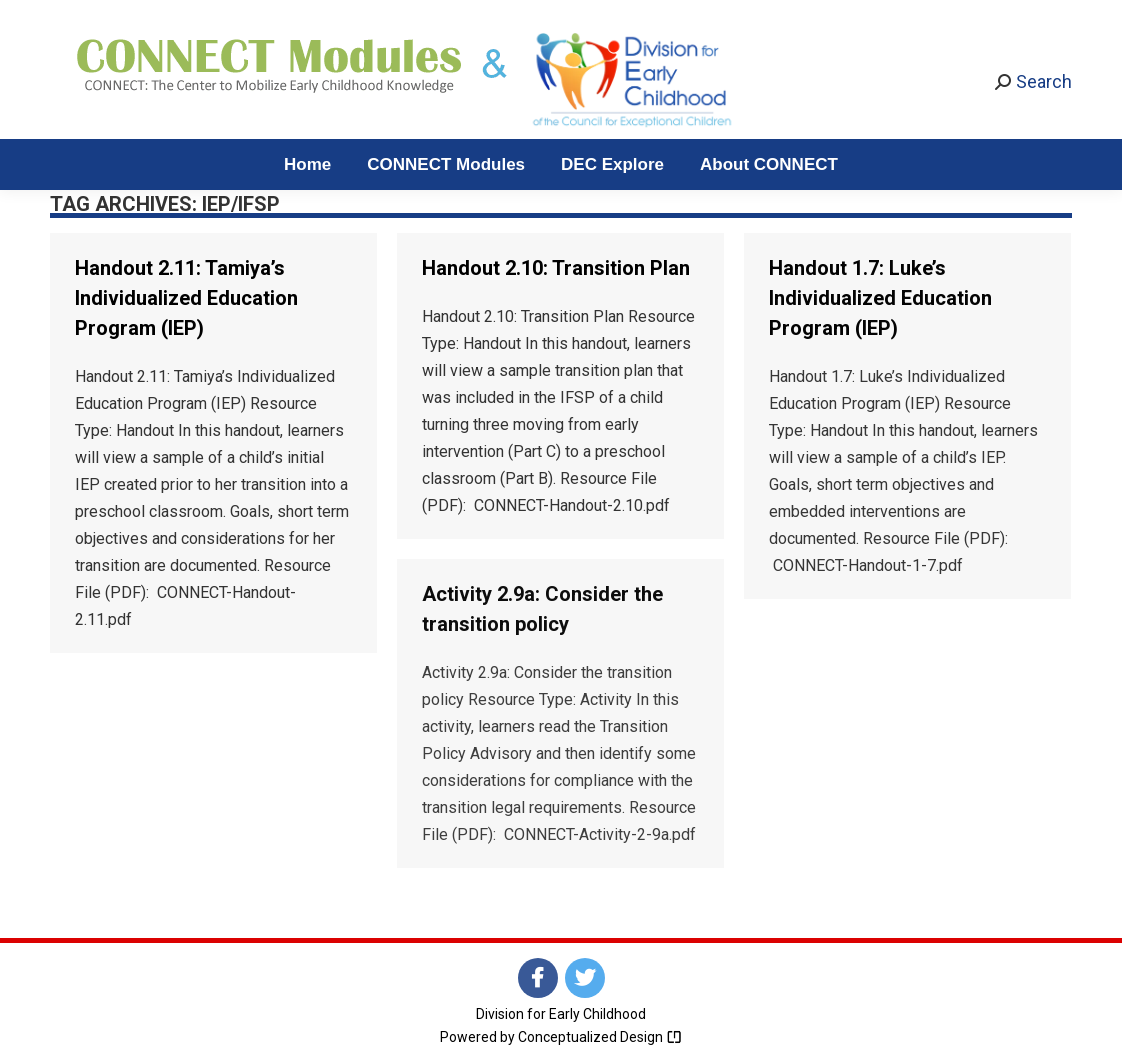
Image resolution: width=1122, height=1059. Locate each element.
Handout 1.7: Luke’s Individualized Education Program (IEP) (880, 298)
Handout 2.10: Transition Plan (556, 268)
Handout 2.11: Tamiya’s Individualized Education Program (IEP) (186, 298)
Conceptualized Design (600, 1037)
